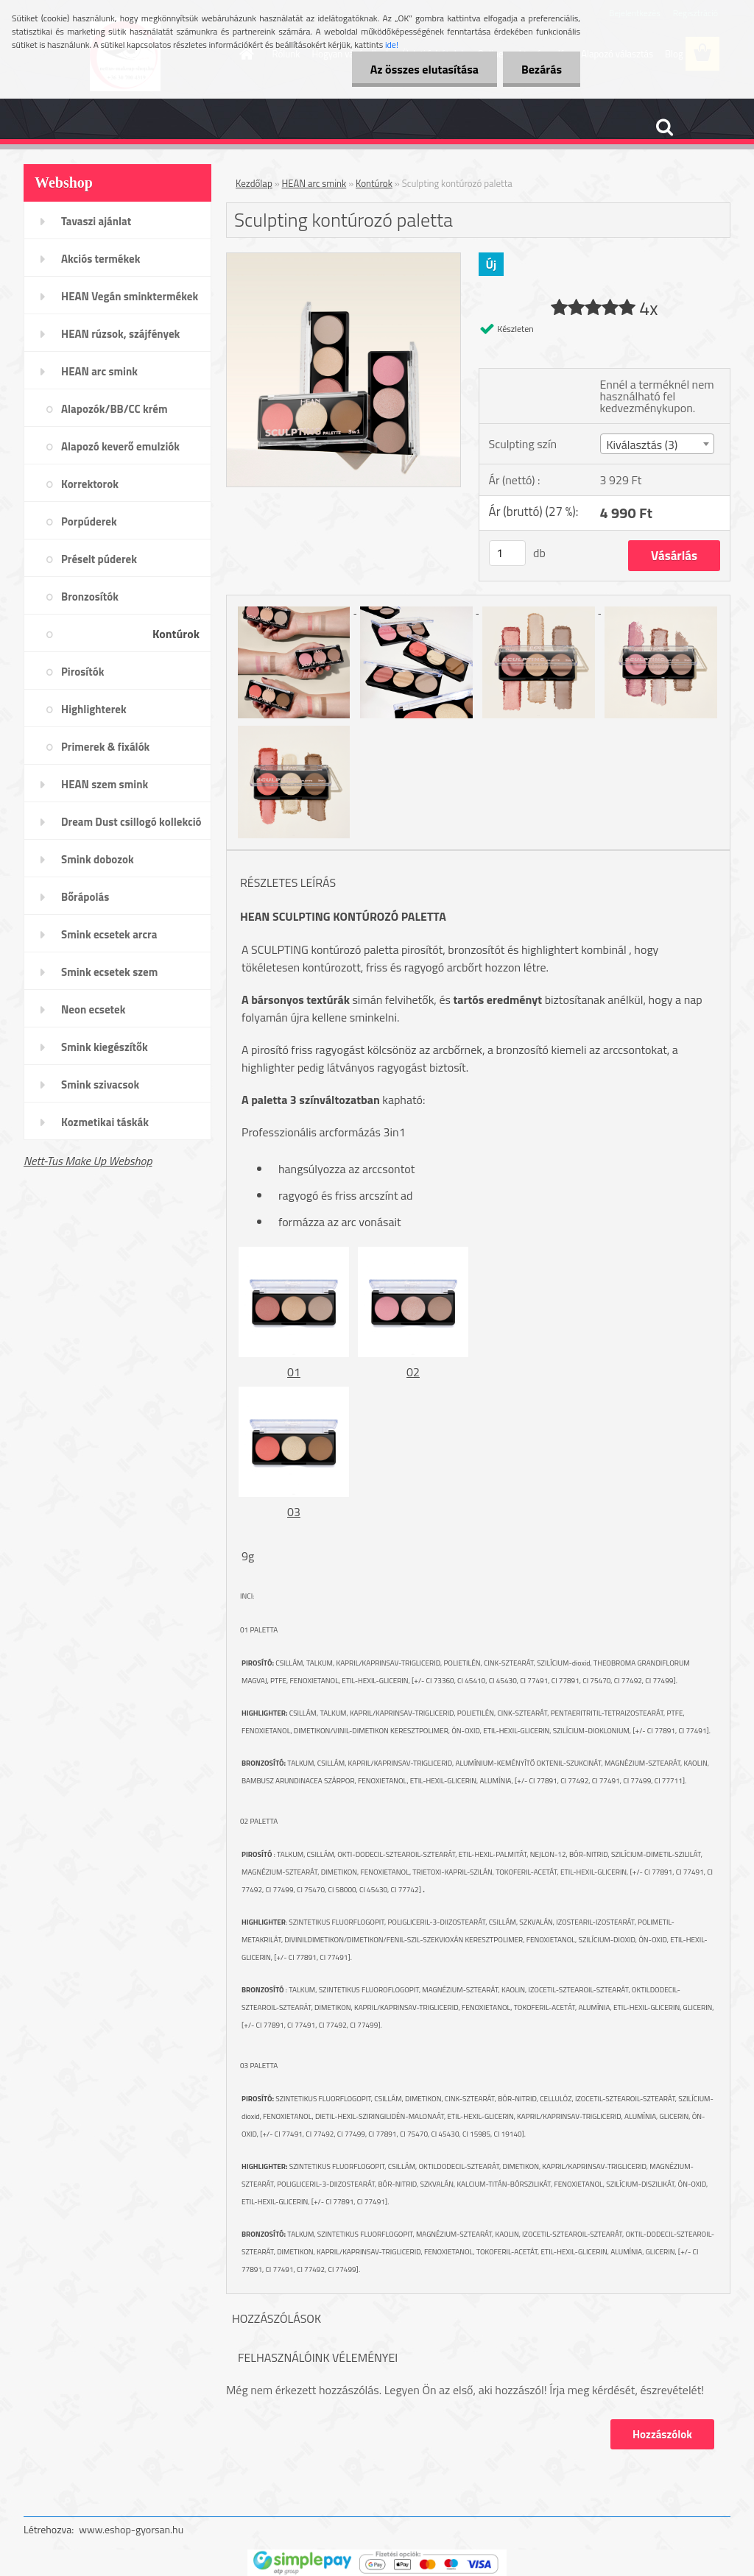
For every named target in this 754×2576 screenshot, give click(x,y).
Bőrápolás (85, 896)
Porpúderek (89, 521)
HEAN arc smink (99, 371)
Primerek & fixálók (105, 746)
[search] (664, 127)
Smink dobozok (97, 859)
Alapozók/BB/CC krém (114, 408)
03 (293, 1512)
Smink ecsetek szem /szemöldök (109, 976)
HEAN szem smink (104, 784)
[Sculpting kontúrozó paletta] (343, 259)
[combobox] (657, 444)
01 (293, 1372)
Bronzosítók (90, 596)
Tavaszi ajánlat (96, 221)
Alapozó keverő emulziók (120, 446)
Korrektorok (90, 483)
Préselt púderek (99, 559)
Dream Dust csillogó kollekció (131, 821)
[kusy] (507, 553)
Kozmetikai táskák (105, 1122)
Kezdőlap (254, 183)
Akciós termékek (100, 258)
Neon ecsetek (93, 1009)
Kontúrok (176, 634)
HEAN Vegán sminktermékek (129, 296)
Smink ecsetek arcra (109, 934)
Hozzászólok (662, 2434)
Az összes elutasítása (424, 69)
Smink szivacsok (100, 1084)
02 (413, 1372)
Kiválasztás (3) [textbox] (642, 444)
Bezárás (541, 69)
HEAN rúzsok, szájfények (120, 333)
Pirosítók (82, 671)
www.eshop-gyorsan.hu (131, 2529)
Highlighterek (94, 709)
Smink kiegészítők (104, 1046)
